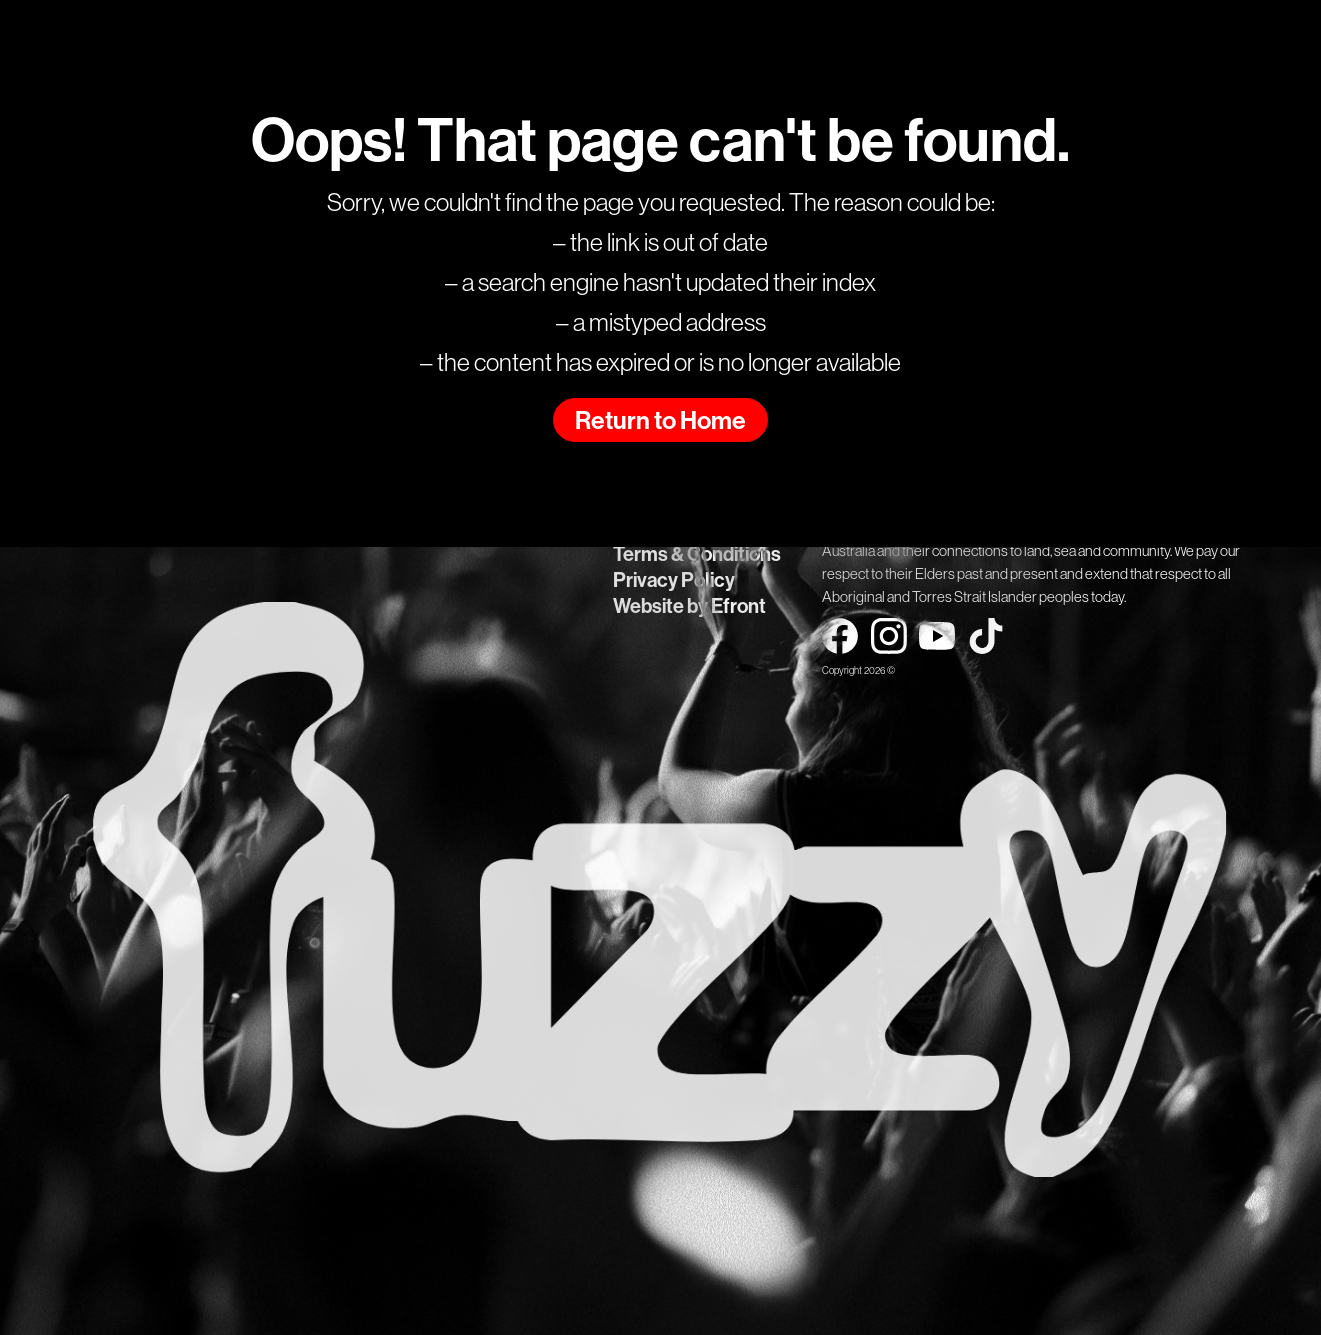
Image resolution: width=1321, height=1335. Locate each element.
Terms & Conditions (697, 554)
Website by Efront (689, 606)
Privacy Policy (674, 580)
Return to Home (660, 421)
